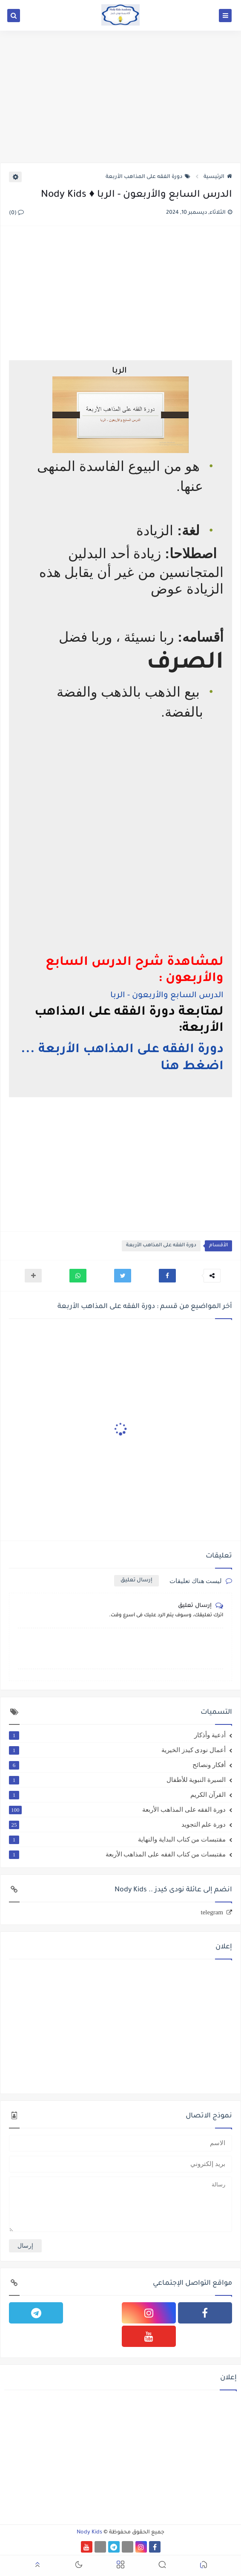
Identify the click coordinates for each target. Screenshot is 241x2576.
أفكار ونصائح (117, 1765)
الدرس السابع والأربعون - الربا (167, 995)
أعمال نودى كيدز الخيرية (117, 1750)
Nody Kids (89, 2533)
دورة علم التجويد (117, 1824)
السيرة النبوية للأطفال (117, 1780)
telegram (212, 1912)
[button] (167, 1275)
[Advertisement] (120, 96)
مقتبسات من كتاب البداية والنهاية (117, 1839)
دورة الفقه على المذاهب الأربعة (148, 177)
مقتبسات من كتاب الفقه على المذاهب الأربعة (117, 1854)
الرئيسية (218, 177)
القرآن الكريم (117, 1795)
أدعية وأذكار (117, 1735)
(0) (16, 213)
